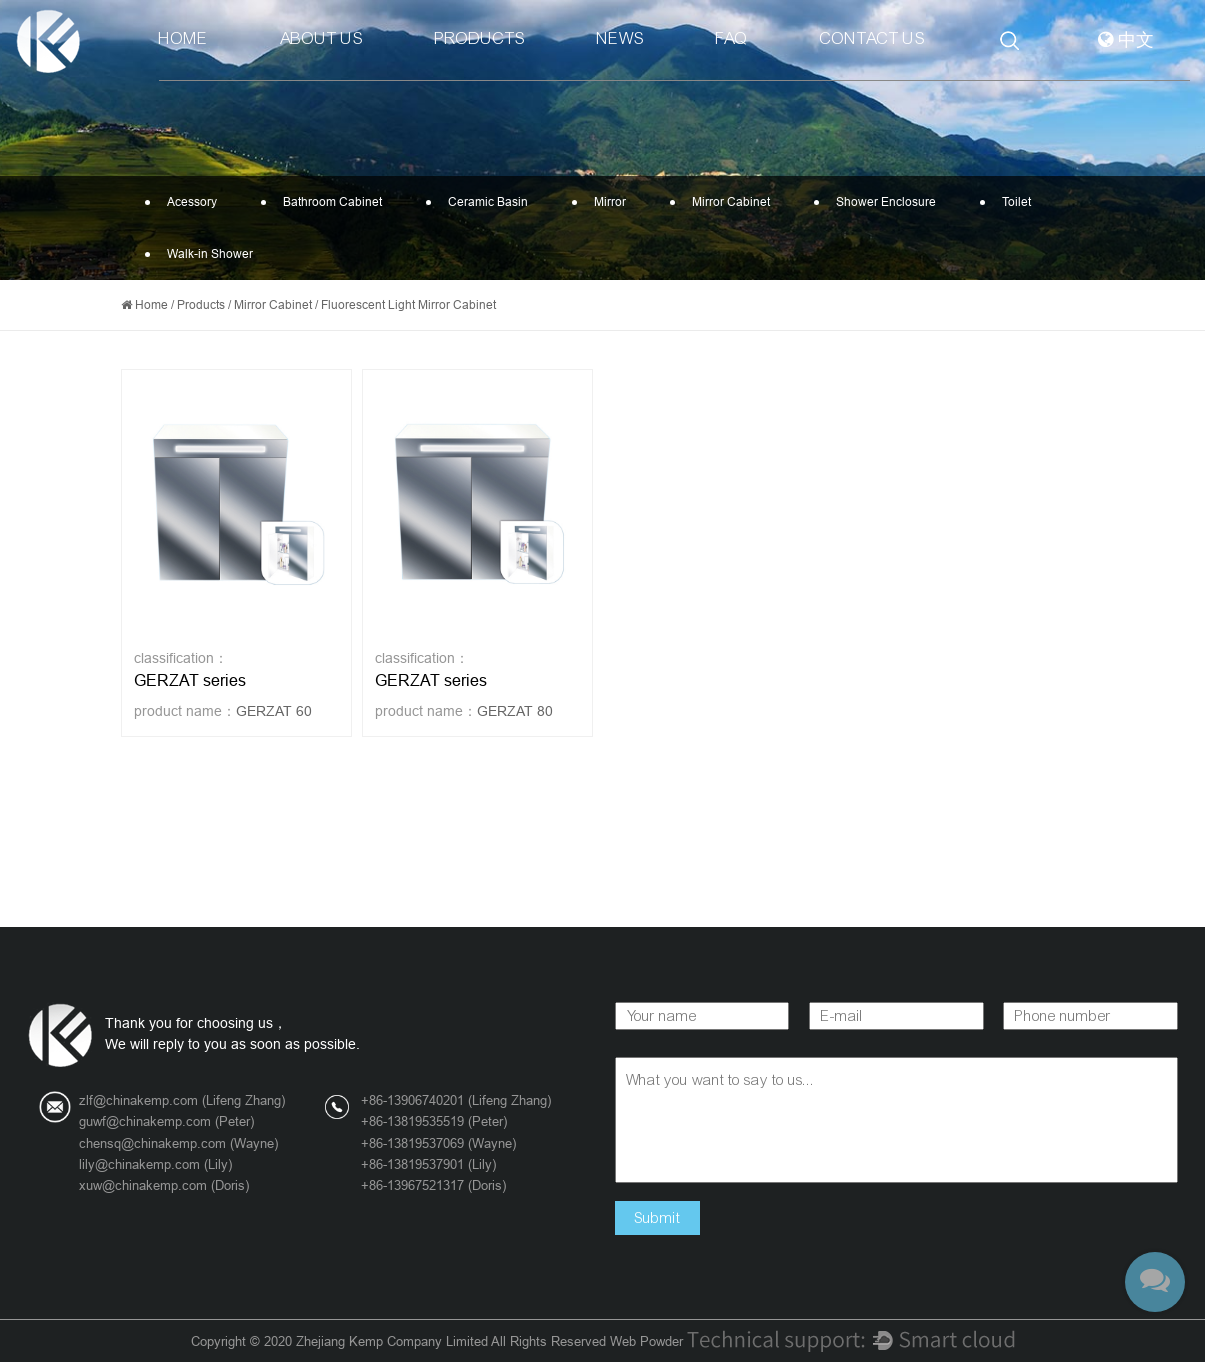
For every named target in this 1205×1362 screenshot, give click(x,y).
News (620, 38)
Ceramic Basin (483, 202)
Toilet (1011, 202)
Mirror (605, 202)
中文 (1126, 40)
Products (480, 38)
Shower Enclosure (881, 202)
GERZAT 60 (274, 711)
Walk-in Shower (205, 254)
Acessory (187, 202)
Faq (732, 38)
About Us (321, 38)
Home (183, 38)
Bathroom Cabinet (327, 202)
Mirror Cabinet (726, 202)
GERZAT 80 (515, 711)
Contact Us (872, 38)
